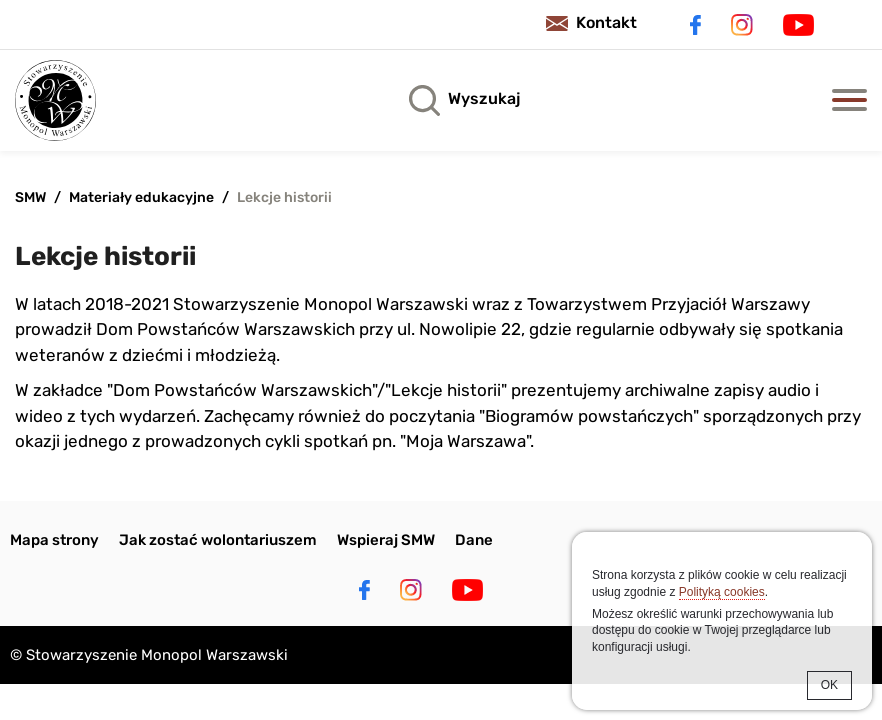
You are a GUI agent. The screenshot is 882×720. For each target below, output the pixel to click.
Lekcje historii (284, 197)
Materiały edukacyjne (141, 197)
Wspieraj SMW (386, 540)
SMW (30, 197)
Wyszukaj (484, 98)
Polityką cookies (722, 592)
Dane (474, 540)
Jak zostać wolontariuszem (218, 540)
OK (829, 685)
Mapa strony (54, 540)
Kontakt (606, 22)
